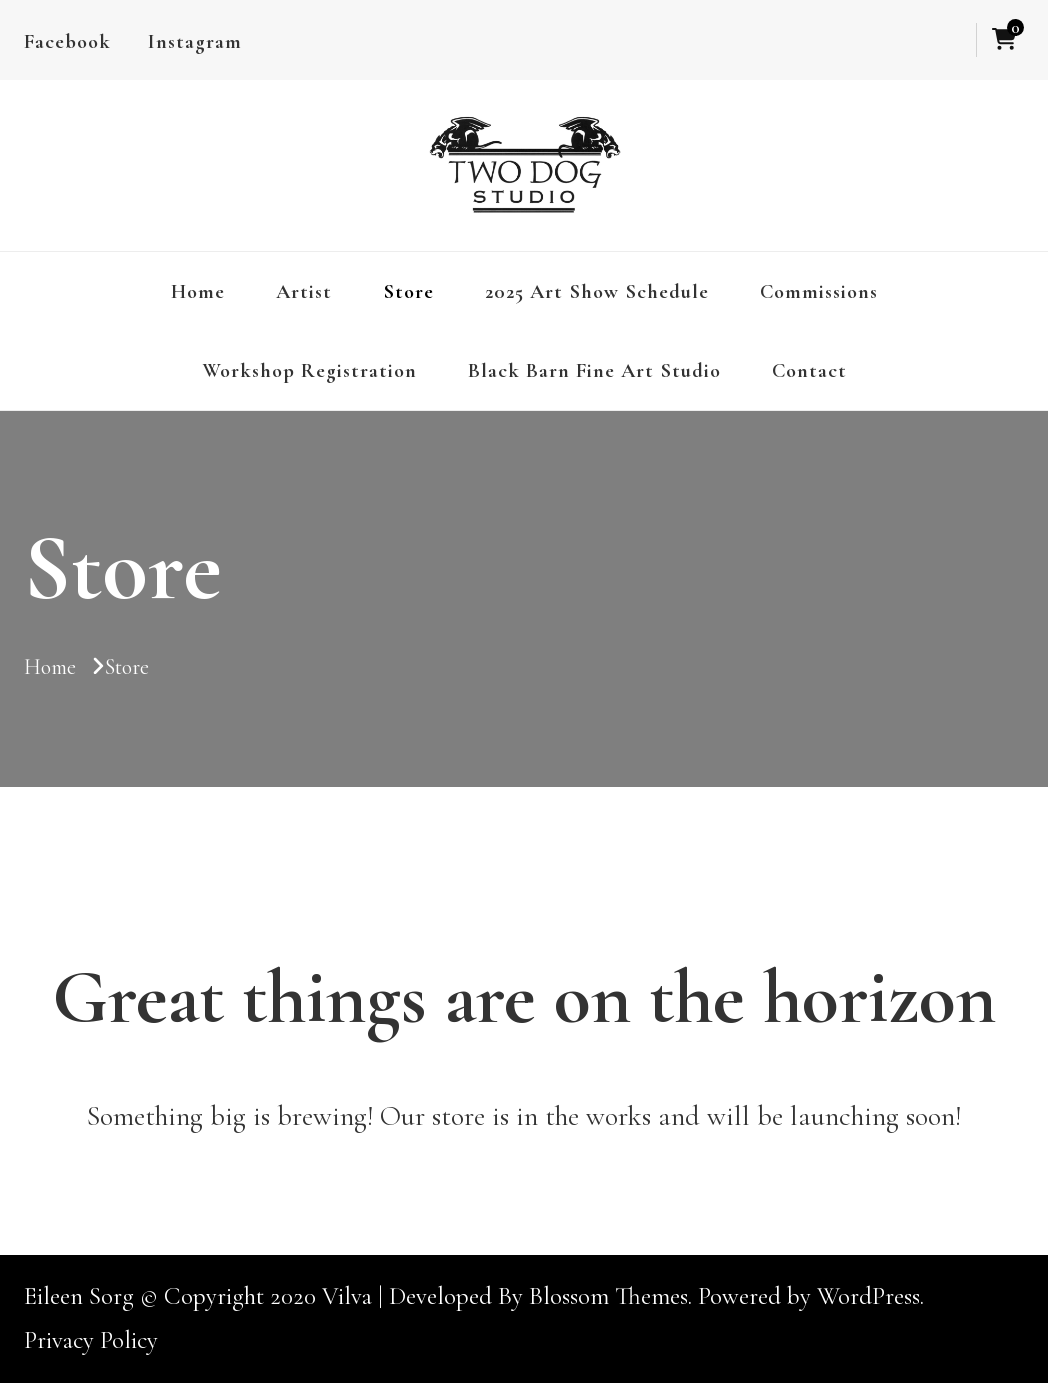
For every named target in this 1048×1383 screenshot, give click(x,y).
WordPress (868, 1296)
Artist (304, 291)
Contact (809, 370)
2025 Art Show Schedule (597, 291)
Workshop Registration (309, 370)
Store (408, 291)
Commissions (819, 291)
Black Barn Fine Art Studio (594, 370)
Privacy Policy (91, 1340)
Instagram (195, 41)
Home (198, 291)
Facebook (67, 41)
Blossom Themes (608, 1296)
